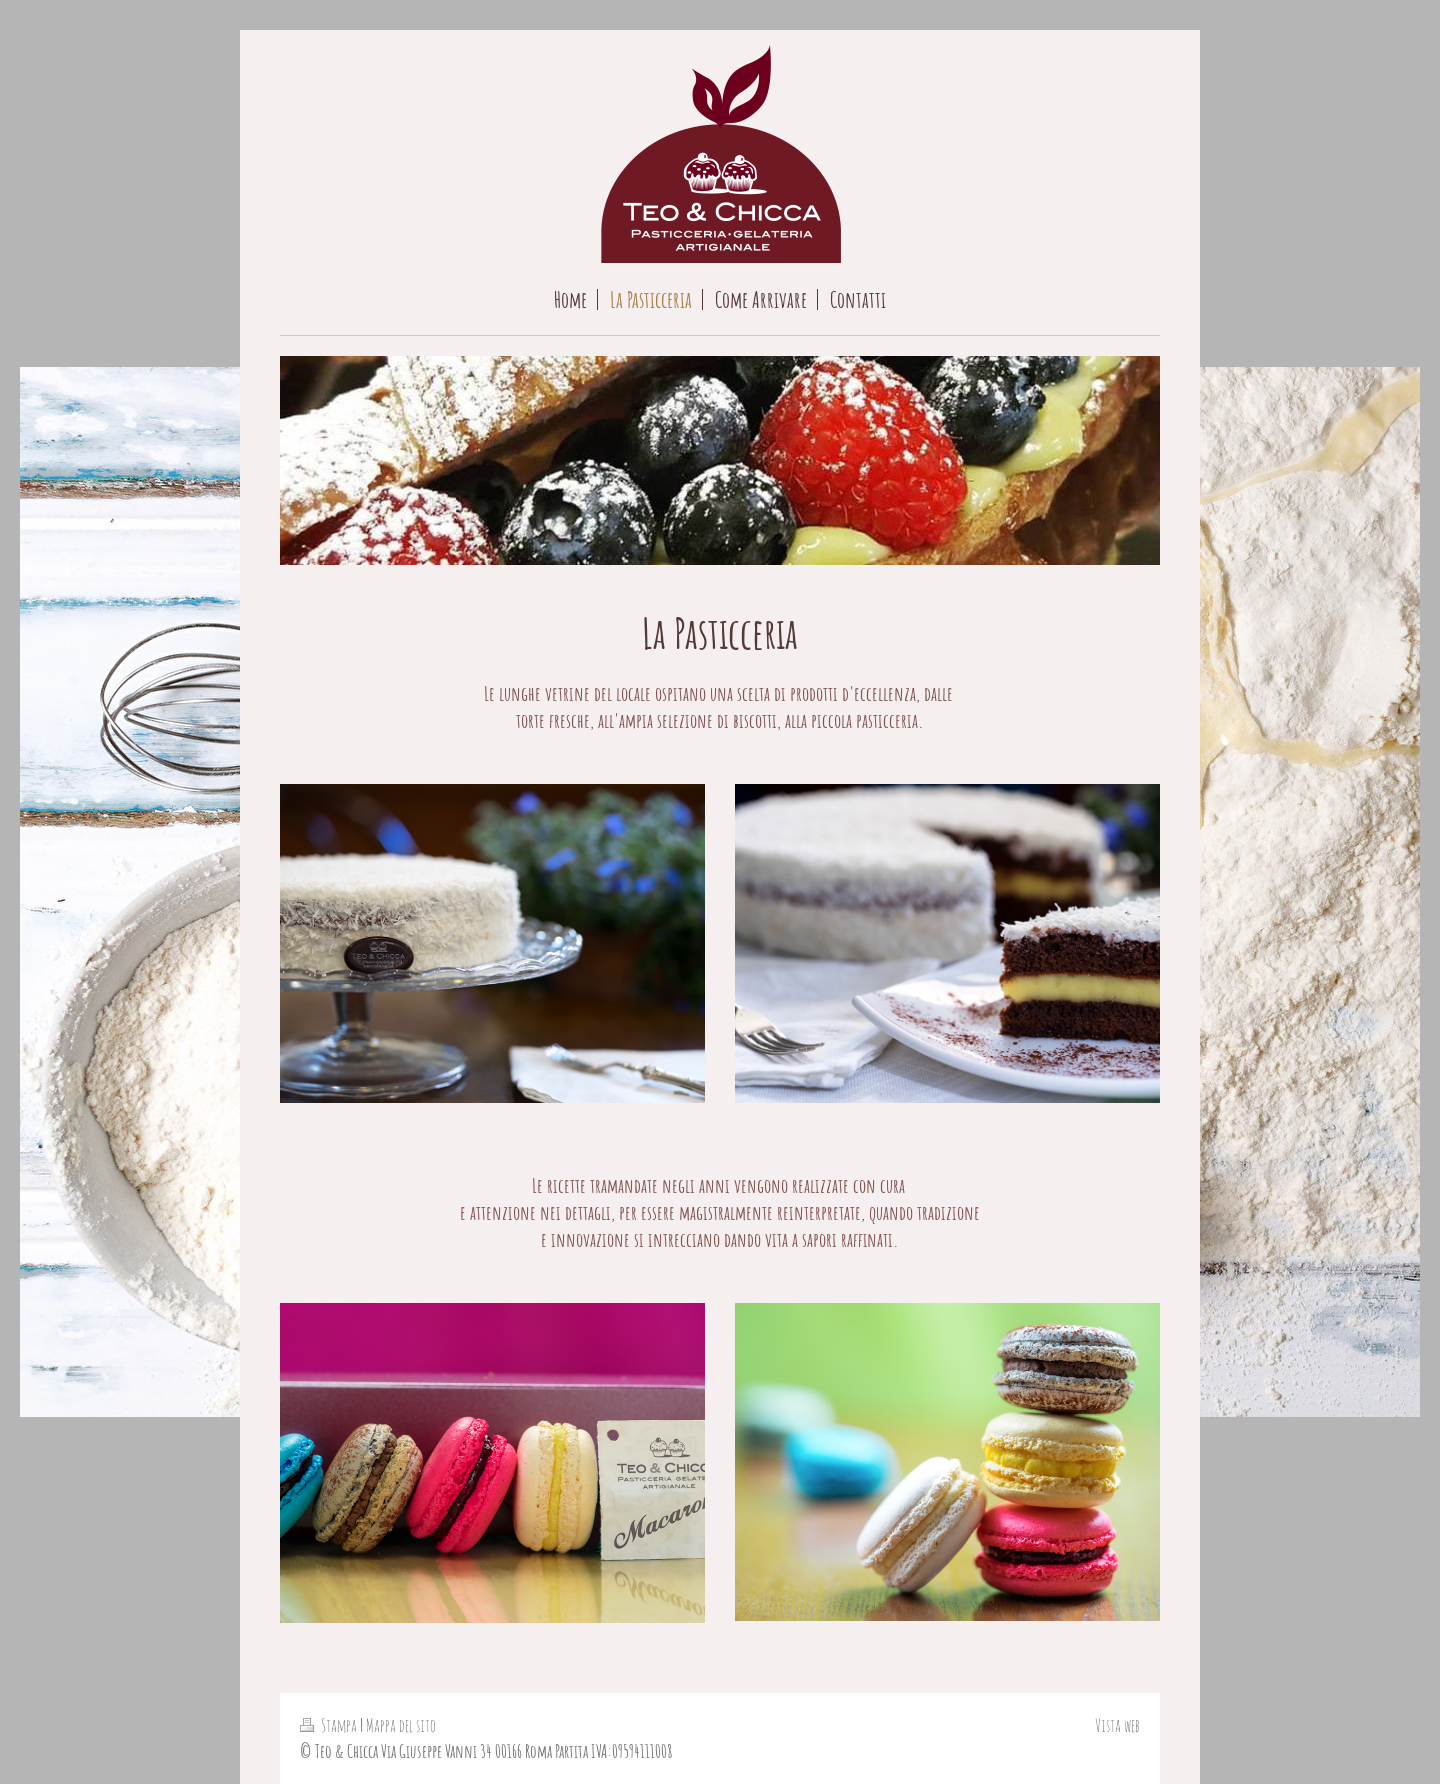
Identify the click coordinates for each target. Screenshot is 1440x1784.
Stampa (330, 1725)
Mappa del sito (401, 1725)
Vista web (1117, 1725)
